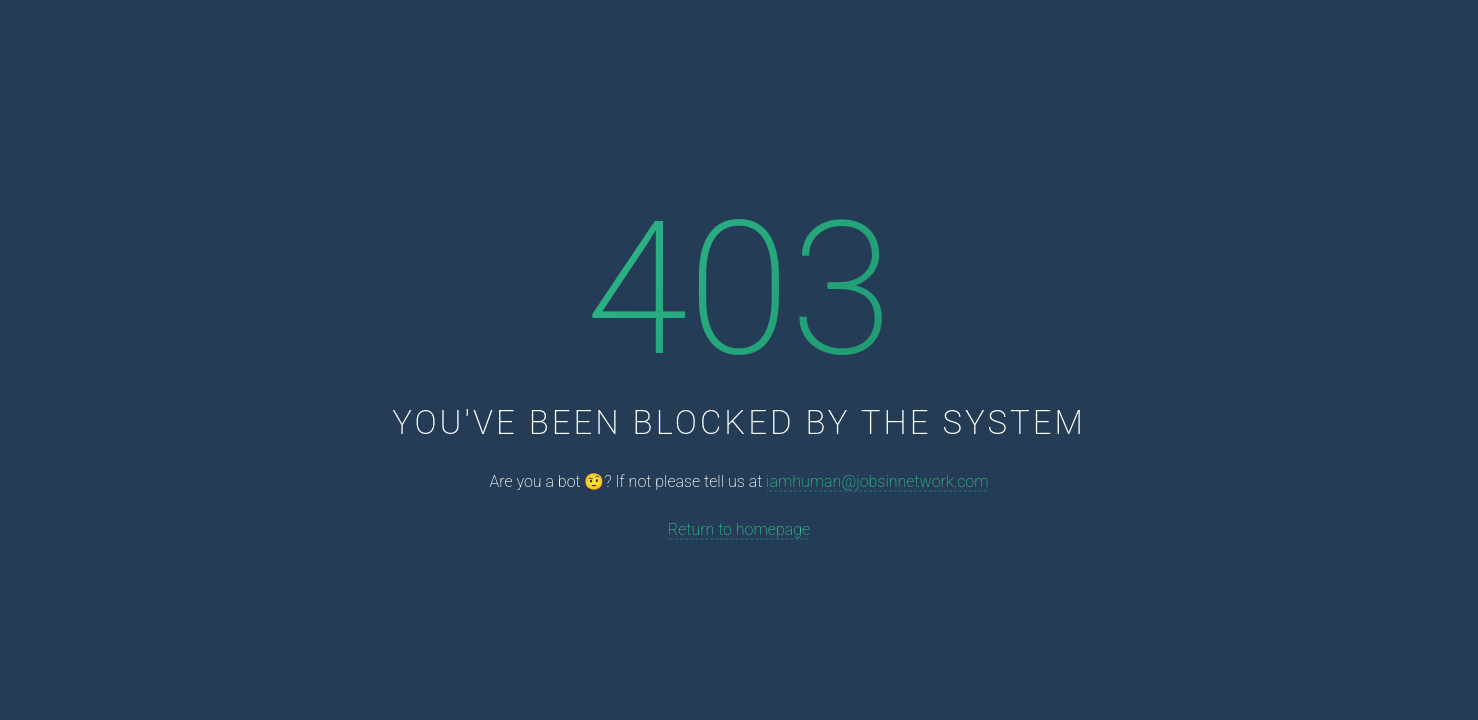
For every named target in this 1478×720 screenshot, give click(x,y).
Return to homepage (739, 528)
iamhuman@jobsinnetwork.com (877, 481)
